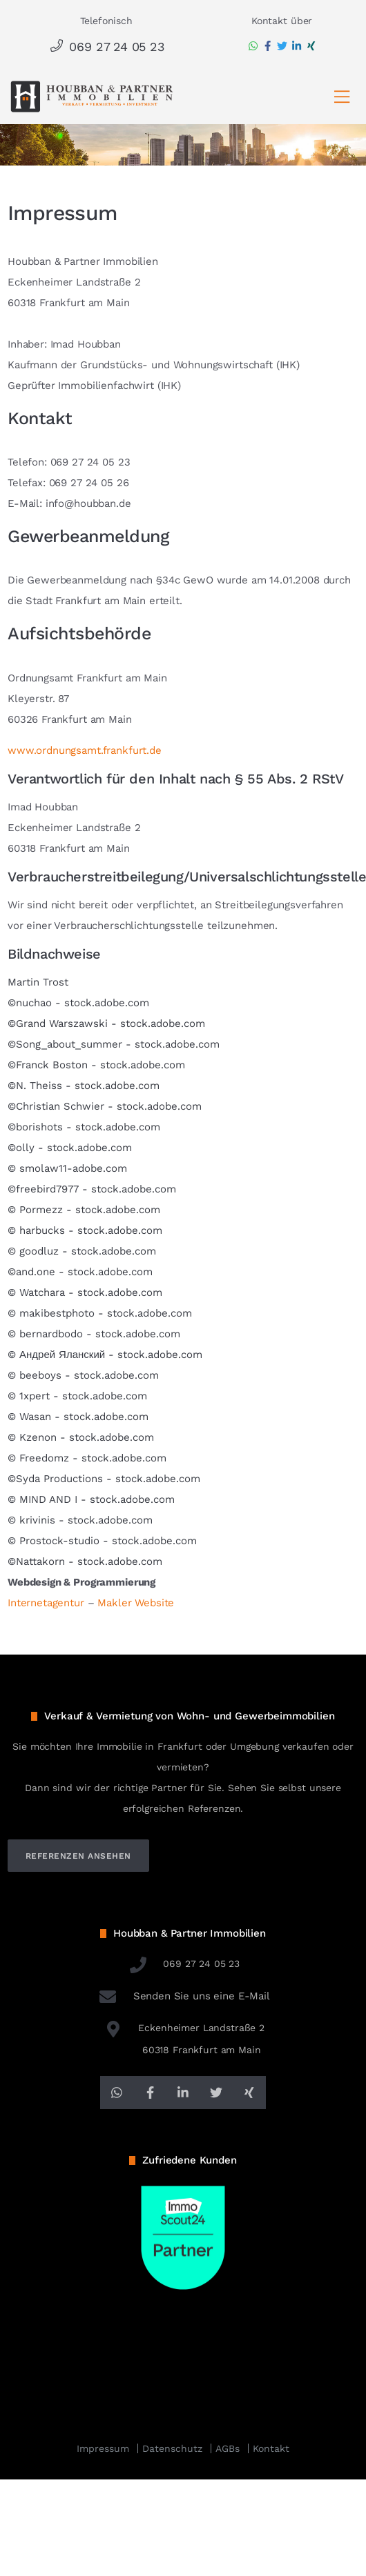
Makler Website (135, 1603)
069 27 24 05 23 (106, 46)
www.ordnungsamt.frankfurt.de (85, 750)
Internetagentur (46, 1603)
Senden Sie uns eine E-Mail (183, 1996)
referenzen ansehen (78, 1856)
